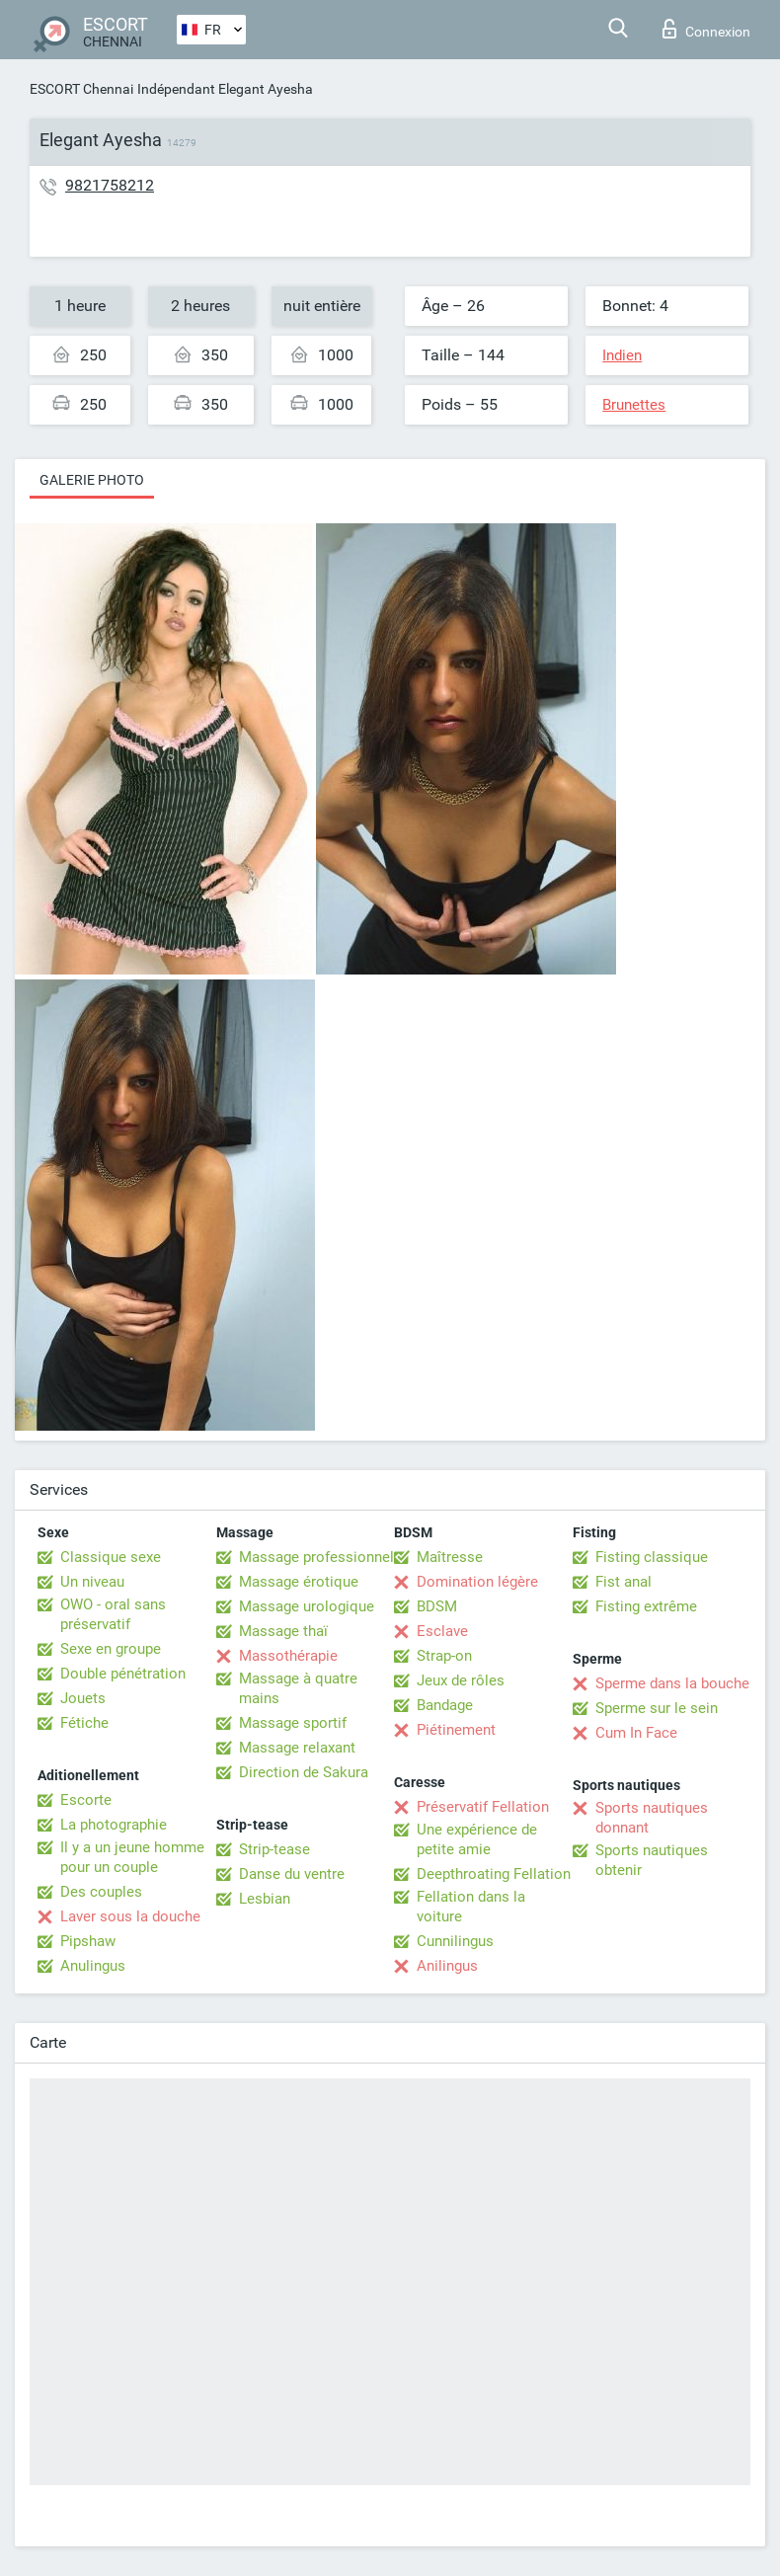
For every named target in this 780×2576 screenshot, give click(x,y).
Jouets (83, 1698)
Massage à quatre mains (298, 1688)
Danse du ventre (292, 1874)
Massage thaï (283, 1631)
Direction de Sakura (303, 1772)
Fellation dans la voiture (471, 1906)
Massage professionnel (316, 1557)
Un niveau (92, 1582)
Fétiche (84, 1723)
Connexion (706, 28)
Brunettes (633, 405)
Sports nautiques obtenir (651, 1860)
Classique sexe (110, 1557)
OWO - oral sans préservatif (113, 1614)
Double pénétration (123, 1673)
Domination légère (477, 1582)
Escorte (86, 1800)
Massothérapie (288, 1656)
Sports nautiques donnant (651, 1817)
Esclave (442, 1631)
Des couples (101, 1892)
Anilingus (447, 1966)
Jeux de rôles (461, 1680)
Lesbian (264, 1899)
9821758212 (109, 185)
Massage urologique (306, 1606)
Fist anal (623, 1582)
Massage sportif (293, 1723)
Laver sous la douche (130, 1916)
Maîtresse (450, 1557)
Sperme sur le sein (656, 1708)
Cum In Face (636, 1733)
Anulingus (92, 1966)
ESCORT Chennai (81, 89)
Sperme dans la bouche (672, 1683)
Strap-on (444, 1656)
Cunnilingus (455, 1941)
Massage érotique (298, 1582)
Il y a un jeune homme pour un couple (132, 1857)
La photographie (113, 1825)
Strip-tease (274, 1849)
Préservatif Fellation (483, 1807)
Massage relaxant (297, 1747)
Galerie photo (91, 480)
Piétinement (456, 1730)
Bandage (445, 1705)
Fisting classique (651, 1557)
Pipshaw (88, 1941)
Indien (622, 355)
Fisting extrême (646, 1606)
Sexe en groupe (110, 1649)
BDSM (437, 1606)
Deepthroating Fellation (494, 1874)
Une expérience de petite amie (477, 1839)
